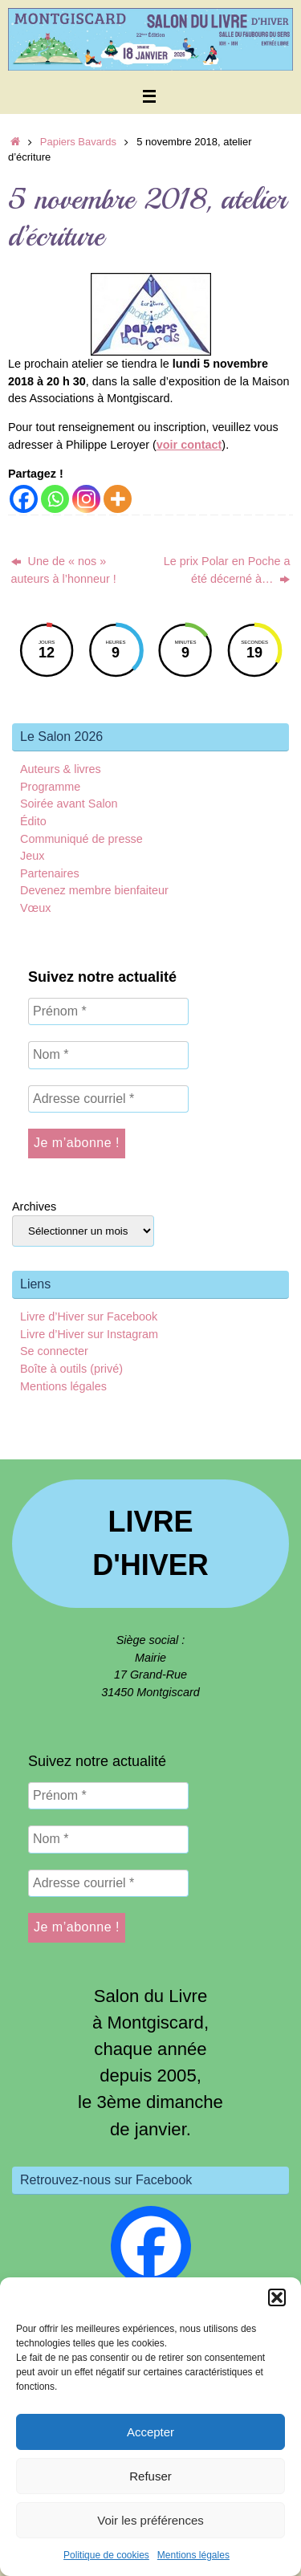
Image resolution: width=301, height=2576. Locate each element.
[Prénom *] (108, 1011)
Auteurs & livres (60, 769)
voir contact (189, 444)
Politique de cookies (106, 2555)
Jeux (32, 855)
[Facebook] (24, 499)
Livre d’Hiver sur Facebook (88, 1316)
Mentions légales (193, 2555)
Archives (34, 1206)
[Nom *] (108, 1054)
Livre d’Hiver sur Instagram (89, 1334)
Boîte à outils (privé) (71, 1368)
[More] (118, 499)
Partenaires (49, 873)
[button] (277, 2297)
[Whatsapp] (55, 499)
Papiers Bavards (78, 142)
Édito (33, 821)
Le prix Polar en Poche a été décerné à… (227, 570)
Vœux (35, 907)
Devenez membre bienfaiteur (94, 890)
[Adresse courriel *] (108, 1099)
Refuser (150, 2476)
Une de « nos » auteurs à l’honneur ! (63, 570)
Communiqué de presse (81, 838)
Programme (50, 786)
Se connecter (54, 1351)
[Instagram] (86, 499)
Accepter (150, 2432)
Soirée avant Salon (69, 803)
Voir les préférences (150, 2520)
